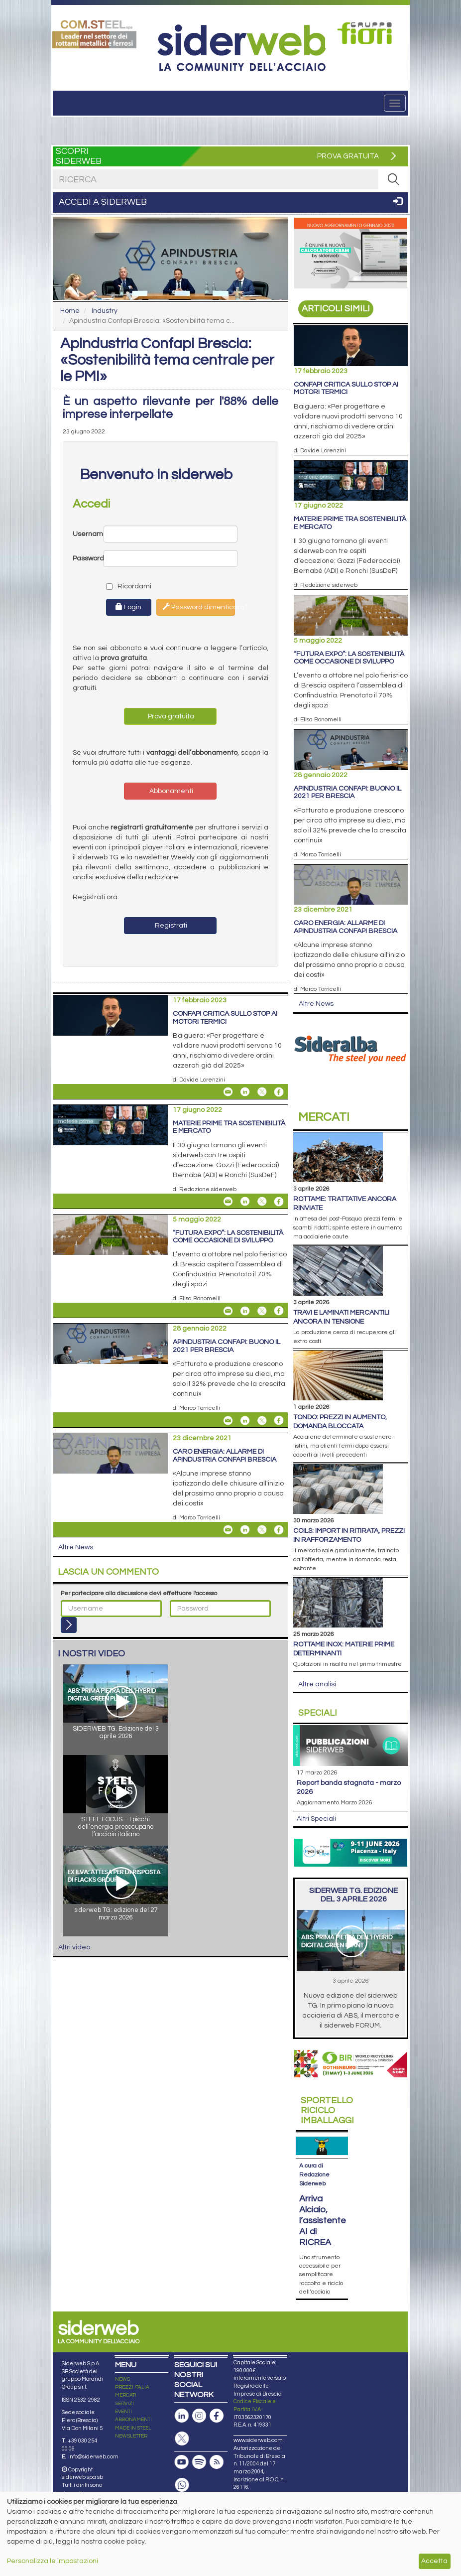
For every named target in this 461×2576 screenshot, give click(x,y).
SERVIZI (124, 2403)
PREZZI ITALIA (132, 2387)
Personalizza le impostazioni (52, 2561)
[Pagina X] (181, 2438)
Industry (104, 310)
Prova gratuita (170, 716)
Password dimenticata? (199, 607)
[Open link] (94, 32)
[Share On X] (261, 1091)
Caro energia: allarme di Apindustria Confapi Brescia (224, 1455)
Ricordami (120, 586)
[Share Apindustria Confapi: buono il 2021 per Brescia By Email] (228, 1420)
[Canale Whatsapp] (181, 2485)
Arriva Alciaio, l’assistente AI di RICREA (322, 2220)
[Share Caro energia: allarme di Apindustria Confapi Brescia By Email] (228, 1529)
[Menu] (395, 103)
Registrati (170, 925)
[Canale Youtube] (181, 2462)
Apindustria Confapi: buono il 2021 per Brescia (226, 1346)
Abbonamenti (170, 791)
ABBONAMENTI (133, 2419)
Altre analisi (317, 1684)
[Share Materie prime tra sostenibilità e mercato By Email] (228, 1201)
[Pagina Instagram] (199, 2416)
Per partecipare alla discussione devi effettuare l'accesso (139, 1593)
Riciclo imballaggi (327, 2110)
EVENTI (123, 2411)
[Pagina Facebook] (216, 2416)
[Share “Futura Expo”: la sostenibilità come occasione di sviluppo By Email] (228, 1310)
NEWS (122, 2379)
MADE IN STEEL (133, 2428)
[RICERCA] (393, 179)
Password (88, 558)
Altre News (75, 1547)
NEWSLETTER (131, 2436)
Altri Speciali (316, 1818)
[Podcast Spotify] (199, 2462)
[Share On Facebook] (278, 1091)
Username (88, 534)
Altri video (74, 1947)
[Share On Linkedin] (244, 1091)
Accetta (434, 2561)
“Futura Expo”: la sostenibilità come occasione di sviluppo (228, 1236)
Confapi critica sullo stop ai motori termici (225, 1017)
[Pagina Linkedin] (181, 2416)
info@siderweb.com (93, 2456)
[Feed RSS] (216, 2462)
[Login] (69, 1625)
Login (128, 607)
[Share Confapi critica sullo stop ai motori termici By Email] (228, 1091)
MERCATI (125, 2395)
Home (70, 310)
